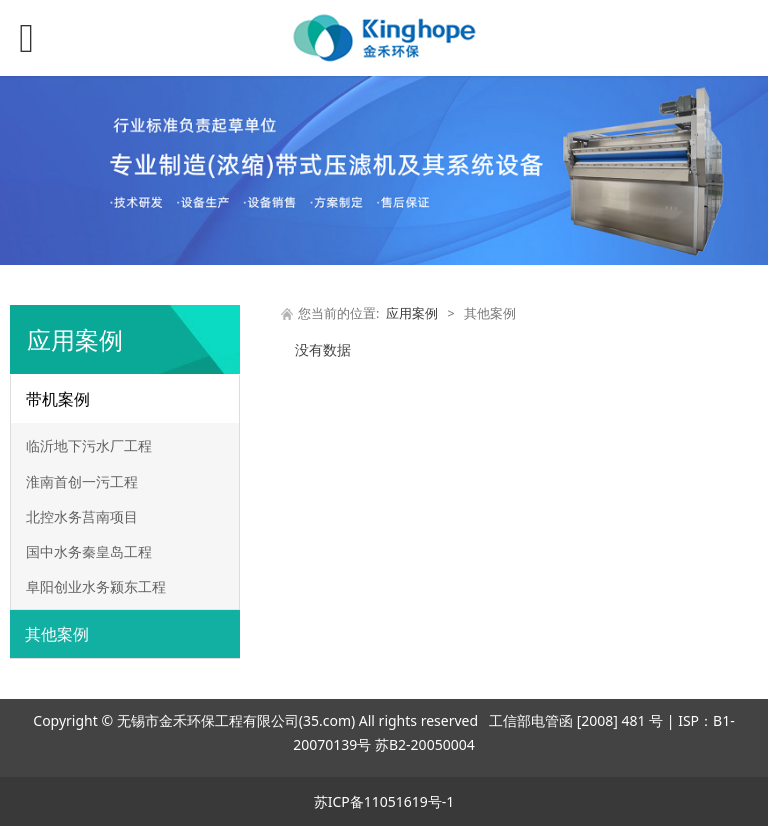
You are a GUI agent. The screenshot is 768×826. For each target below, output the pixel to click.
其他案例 (57, 634)
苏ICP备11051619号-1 (384, 801)
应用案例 (412, 313)
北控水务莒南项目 (82, 516)
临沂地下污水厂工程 (89, 445)
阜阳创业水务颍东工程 (96, 586)
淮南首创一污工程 (82, 481)
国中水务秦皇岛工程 (89, 551)
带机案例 (58, 399)
